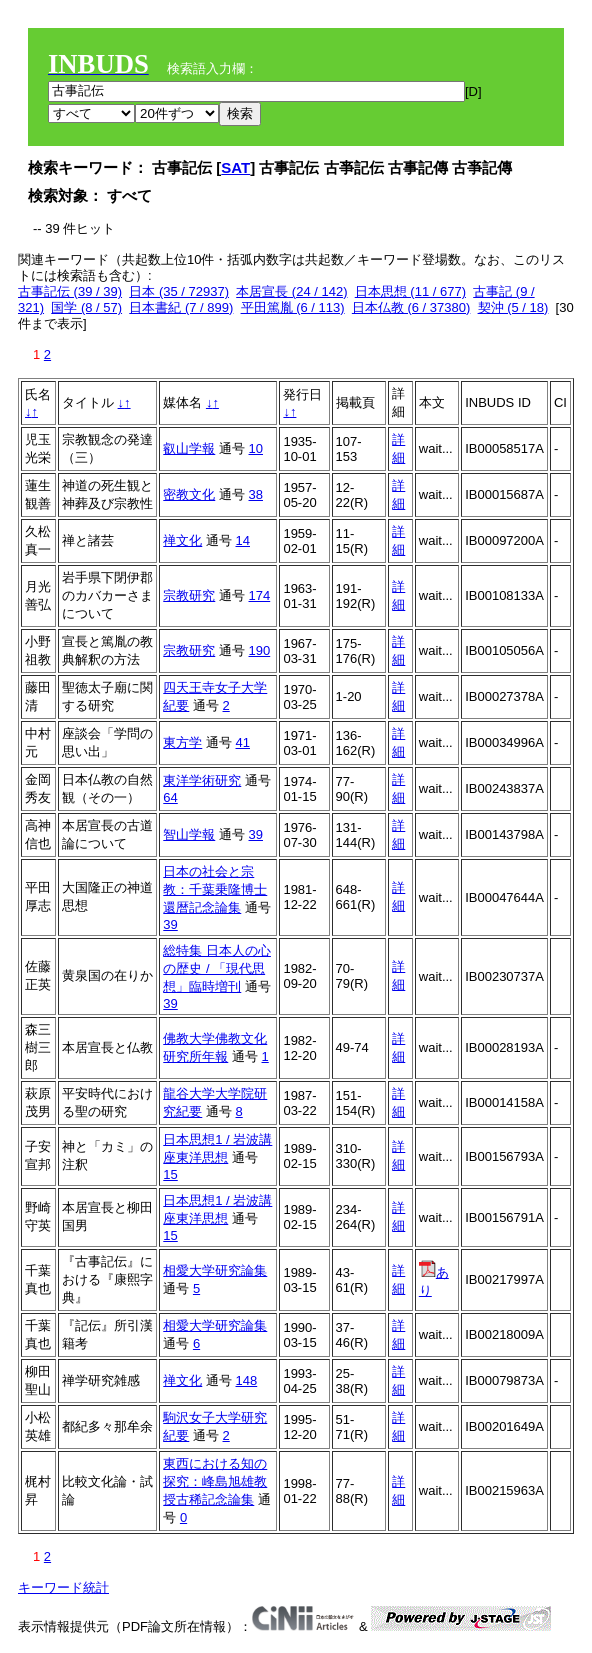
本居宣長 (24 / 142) (291, 291)
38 (256, 494)
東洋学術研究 (202, 780)
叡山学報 (189, 448)
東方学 (182, 742)
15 (170, 1174)
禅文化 (182, 540)
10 (256, 448)
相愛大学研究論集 (215, 1270)
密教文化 (189, 494)
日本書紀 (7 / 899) (181, 307)
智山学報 (189, 834)
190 (260, 650)
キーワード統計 (63, 1587)
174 (260, 595)
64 (170, 797)
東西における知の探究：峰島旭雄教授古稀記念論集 (215, 1481)
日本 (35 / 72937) (179, 291)
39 (256, 834)
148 (247, 1380)
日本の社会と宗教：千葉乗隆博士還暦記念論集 (215, 889)
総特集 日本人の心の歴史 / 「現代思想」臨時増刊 (217, 968)
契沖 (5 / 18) (513, 307)
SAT (235, 167)
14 (243, 540)
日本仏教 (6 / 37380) (411, 307)
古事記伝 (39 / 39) (70, 291)
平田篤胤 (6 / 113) (293, 307)
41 (243, 742)
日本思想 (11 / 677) (410, 291)
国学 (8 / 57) (86, 307)
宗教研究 (189, 595)
